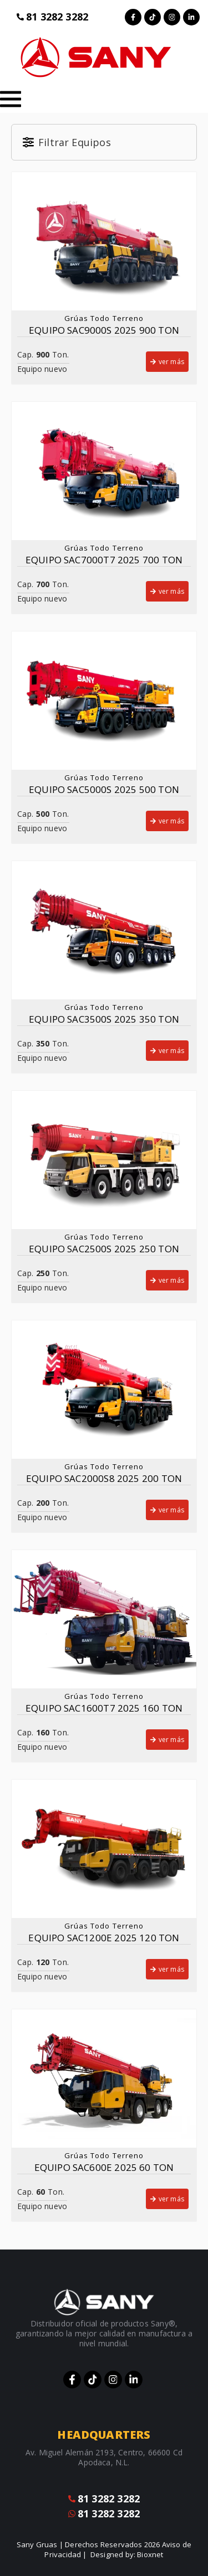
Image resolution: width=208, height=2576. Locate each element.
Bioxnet (150, 2554)
